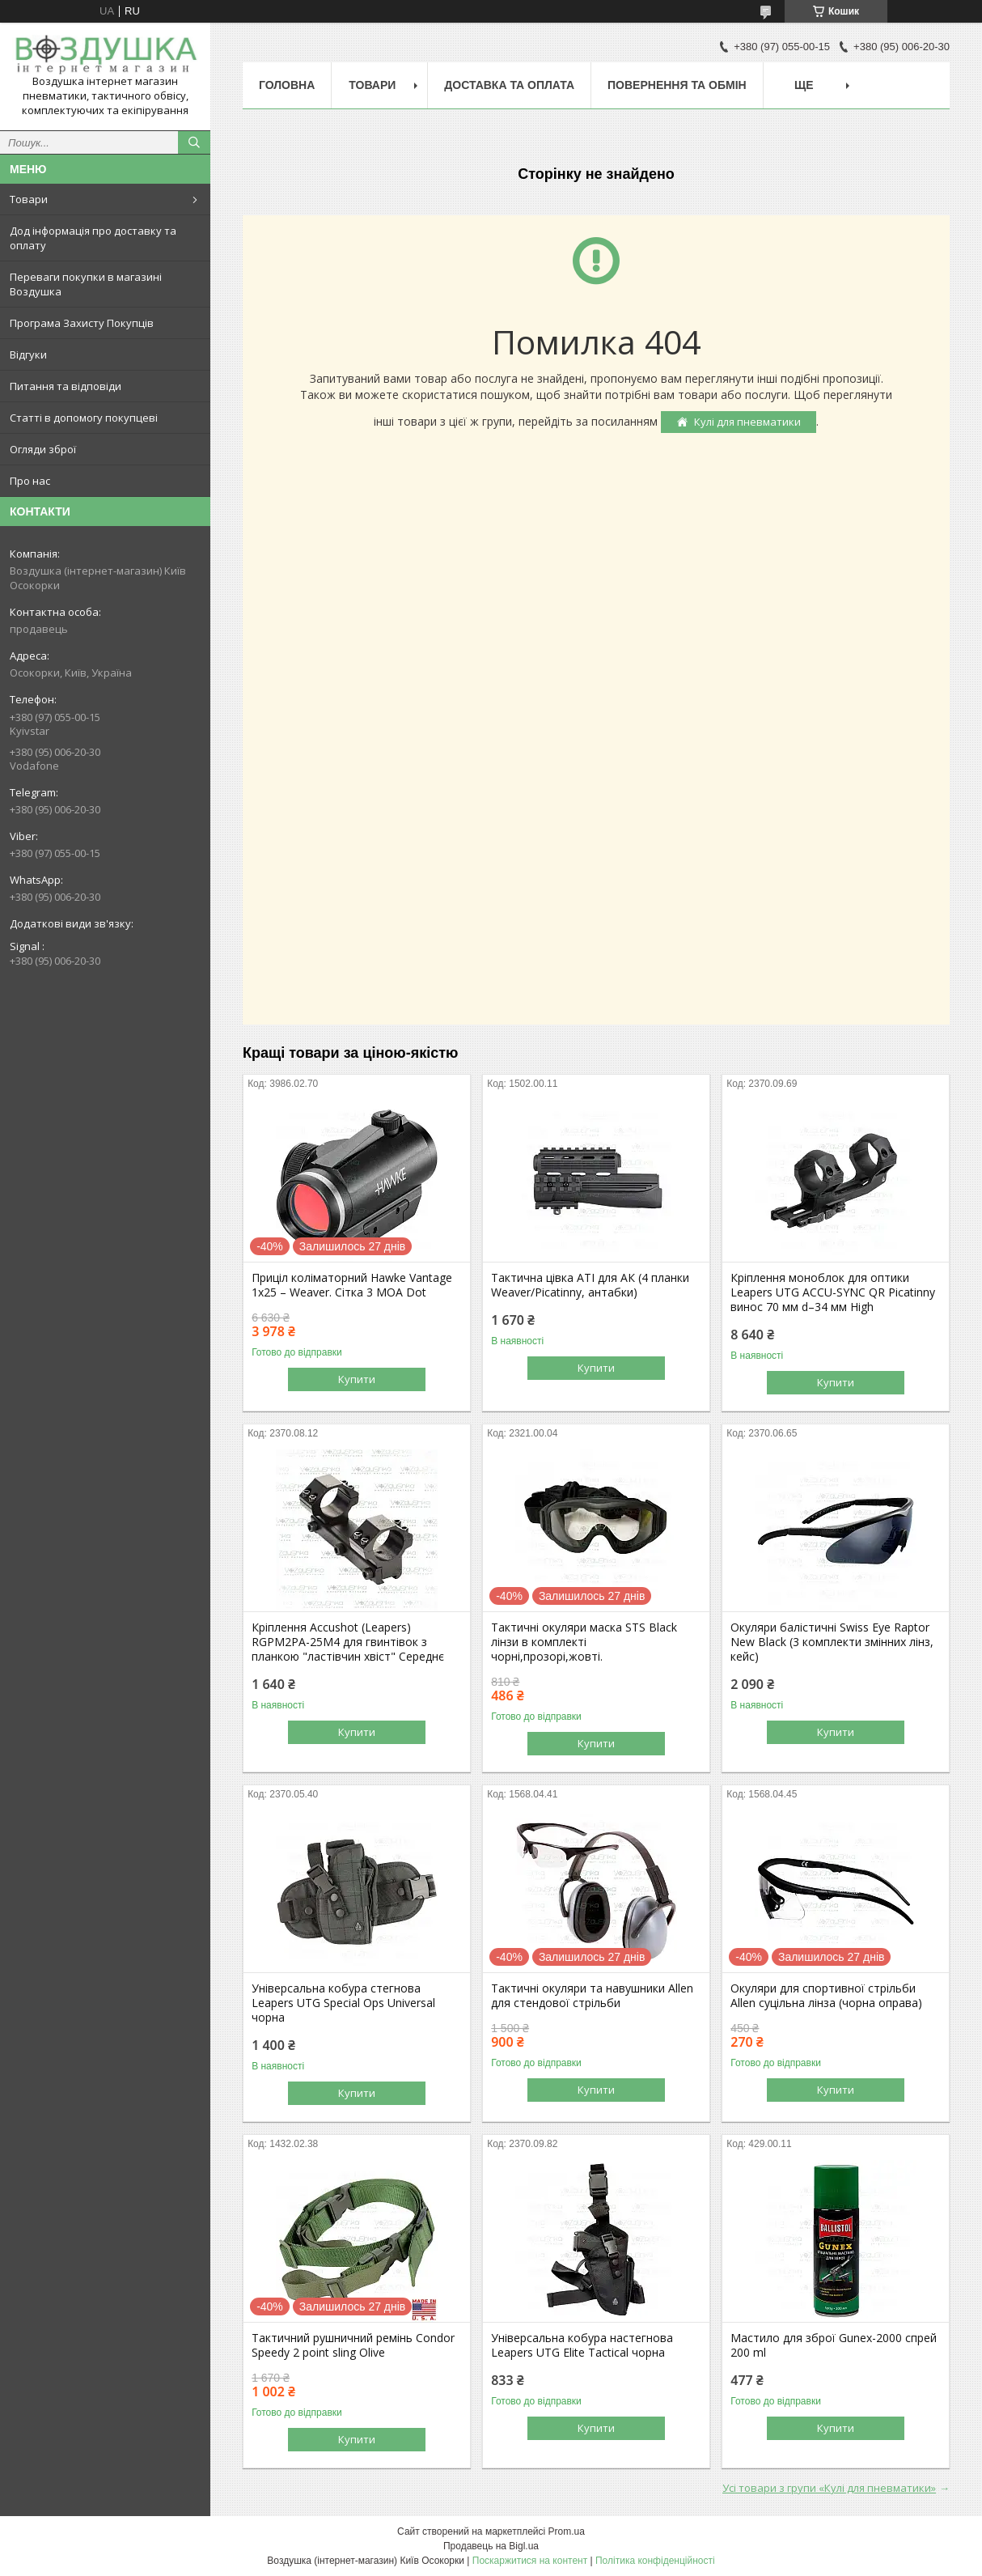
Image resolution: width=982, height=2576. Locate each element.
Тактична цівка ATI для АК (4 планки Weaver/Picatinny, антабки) (590, 1285)
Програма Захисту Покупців (82, 323)
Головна (287, 85)
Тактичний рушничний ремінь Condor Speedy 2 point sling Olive (353, 2345)
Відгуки (28, 354)
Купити (356, 1379)
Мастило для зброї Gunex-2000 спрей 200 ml (833, 2345)
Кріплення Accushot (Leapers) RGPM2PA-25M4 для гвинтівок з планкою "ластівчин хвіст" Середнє (348, 1642)
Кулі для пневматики (747, 421)
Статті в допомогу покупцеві (84, 417)
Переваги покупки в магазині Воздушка (86, 284)
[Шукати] (194, 142)
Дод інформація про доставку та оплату (93, 238)
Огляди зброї (43, 449)
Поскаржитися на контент (529, 2560)
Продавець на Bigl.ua (491, 2546)
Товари (29, 199)
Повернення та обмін (677, 85)
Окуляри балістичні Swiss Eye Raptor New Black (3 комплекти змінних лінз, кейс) (831, 1642)
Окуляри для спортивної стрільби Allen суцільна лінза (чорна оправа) (826, 1995)
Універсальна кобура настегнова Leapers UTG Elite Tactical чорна (582, 2345)
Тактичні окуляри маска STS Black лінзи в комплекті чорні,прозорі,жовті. (584, 1642)
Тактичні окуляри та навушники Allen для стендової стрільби (592, 1995)
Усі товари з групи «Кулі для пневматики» (829, 2488)
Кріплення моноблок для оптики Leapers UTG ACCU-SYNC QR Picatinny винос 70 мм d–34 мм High (832, 1292)
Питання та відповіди (65, 386)
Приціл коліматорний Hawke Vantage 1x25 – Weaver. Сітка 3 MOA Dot (352, 1285)
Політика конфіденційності (655, 2560)
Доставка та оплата (509, 85)
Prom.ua (566, 2531)
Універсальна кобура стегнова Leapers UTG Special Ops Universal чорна (343, 2003)
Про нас (30, 480)
